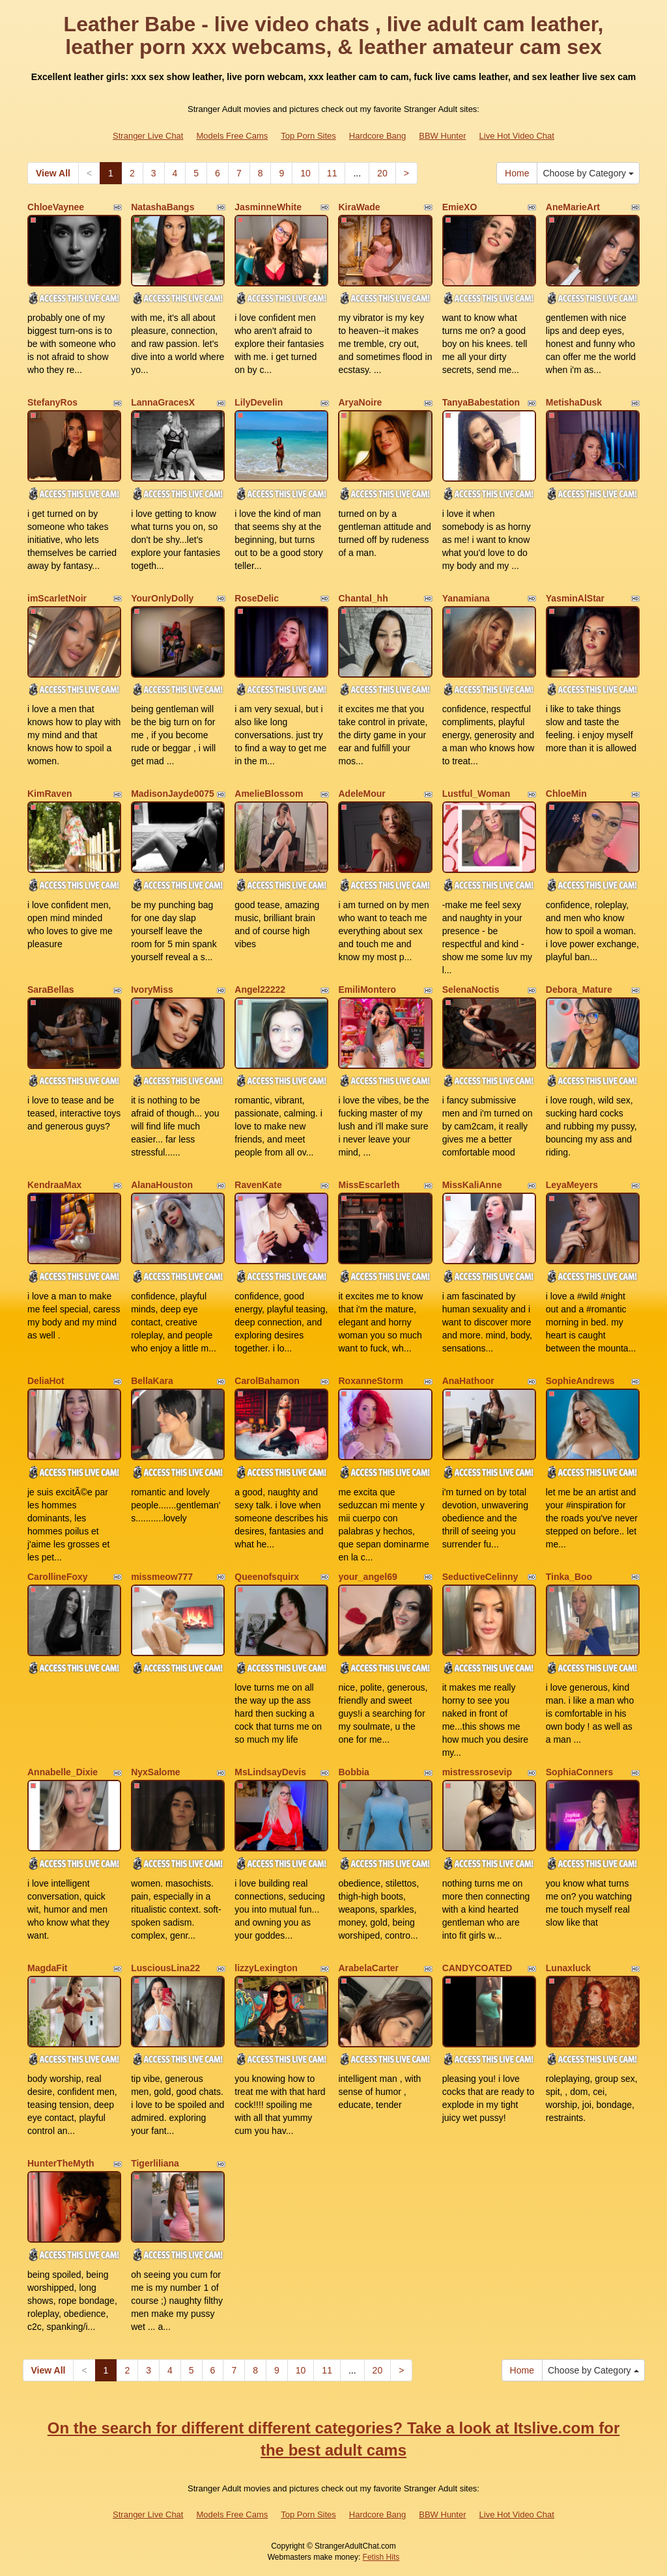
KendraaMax (54, 1185)
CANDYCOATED (477, 1968)
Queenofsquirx (266, 1577)
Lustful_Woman (476, 793)
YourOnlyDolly (162, 598)
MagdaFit (47, 1968)
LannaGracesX (163, 402)
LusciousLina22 (165, 1968)
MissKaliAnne (472, 1185)
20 (382, 173)
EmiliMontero (367, 989)
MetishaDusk (574, 402)
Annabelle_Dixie (62, 1772)
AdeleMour (361, 793)
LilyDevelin (258, 402)
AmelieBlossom (268, 793)
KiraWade (359, 207)
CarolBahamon (267, 1381)
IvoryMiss (152, 989)
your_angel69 (367, 1577)
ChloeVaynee (55, 207)
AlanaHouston (162, 1185)
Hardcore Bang (377, 136)
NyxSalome (155, 1772)
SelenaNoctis (471, 989)
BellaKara (152, 1381)
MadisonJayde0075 (172, 793)
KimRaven (49, 793)
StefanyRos (52, 402)
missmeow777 (162, 1577)
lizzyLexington (265, 1968)
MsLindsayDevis (270, 1772)
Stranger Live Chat (148, 136)
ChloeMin (566, 793)
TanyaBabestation (481, 402)
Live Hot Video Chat (516, 136)
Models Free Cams (232, 136)
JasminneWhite (268, 207)
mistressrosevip (477, 1772)
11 (332, 173)
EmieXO (459, 207)
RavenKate (257, 1185)
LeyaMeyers (572, 1185)
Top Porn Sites (308, 136)
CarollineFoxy (57, 1577)
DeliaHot (45, 1381)
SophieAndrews (580, 1381)
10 (305, 173)
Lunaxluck (568, 1968)
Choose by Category (588, 173)
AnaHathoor (468, 1381)
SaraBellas (50, 989)
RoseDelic (256, 598)
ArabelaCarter (368, 1968)
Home (517, 173)
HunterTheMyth (60, 2163)
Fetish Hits (381, 2557)
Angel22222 (259, 989)
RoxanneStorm (370, 1381)
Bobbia (353, 1772)
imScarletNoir (57, 598)
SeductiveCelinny (480, 1577)
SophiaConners (579, 1772)
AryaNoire (360, 402)
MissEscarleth (368, 1185)
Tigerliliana (155, 2163)
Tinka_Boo (569, 1577)
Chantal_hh (363, 598)
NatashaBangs (162, 207)
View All (53, 173)
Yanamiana (466, 598)
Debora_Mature (579, 989)
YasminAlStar (575, 598)
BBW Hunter (442, 136)
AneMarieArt (573, 207)
